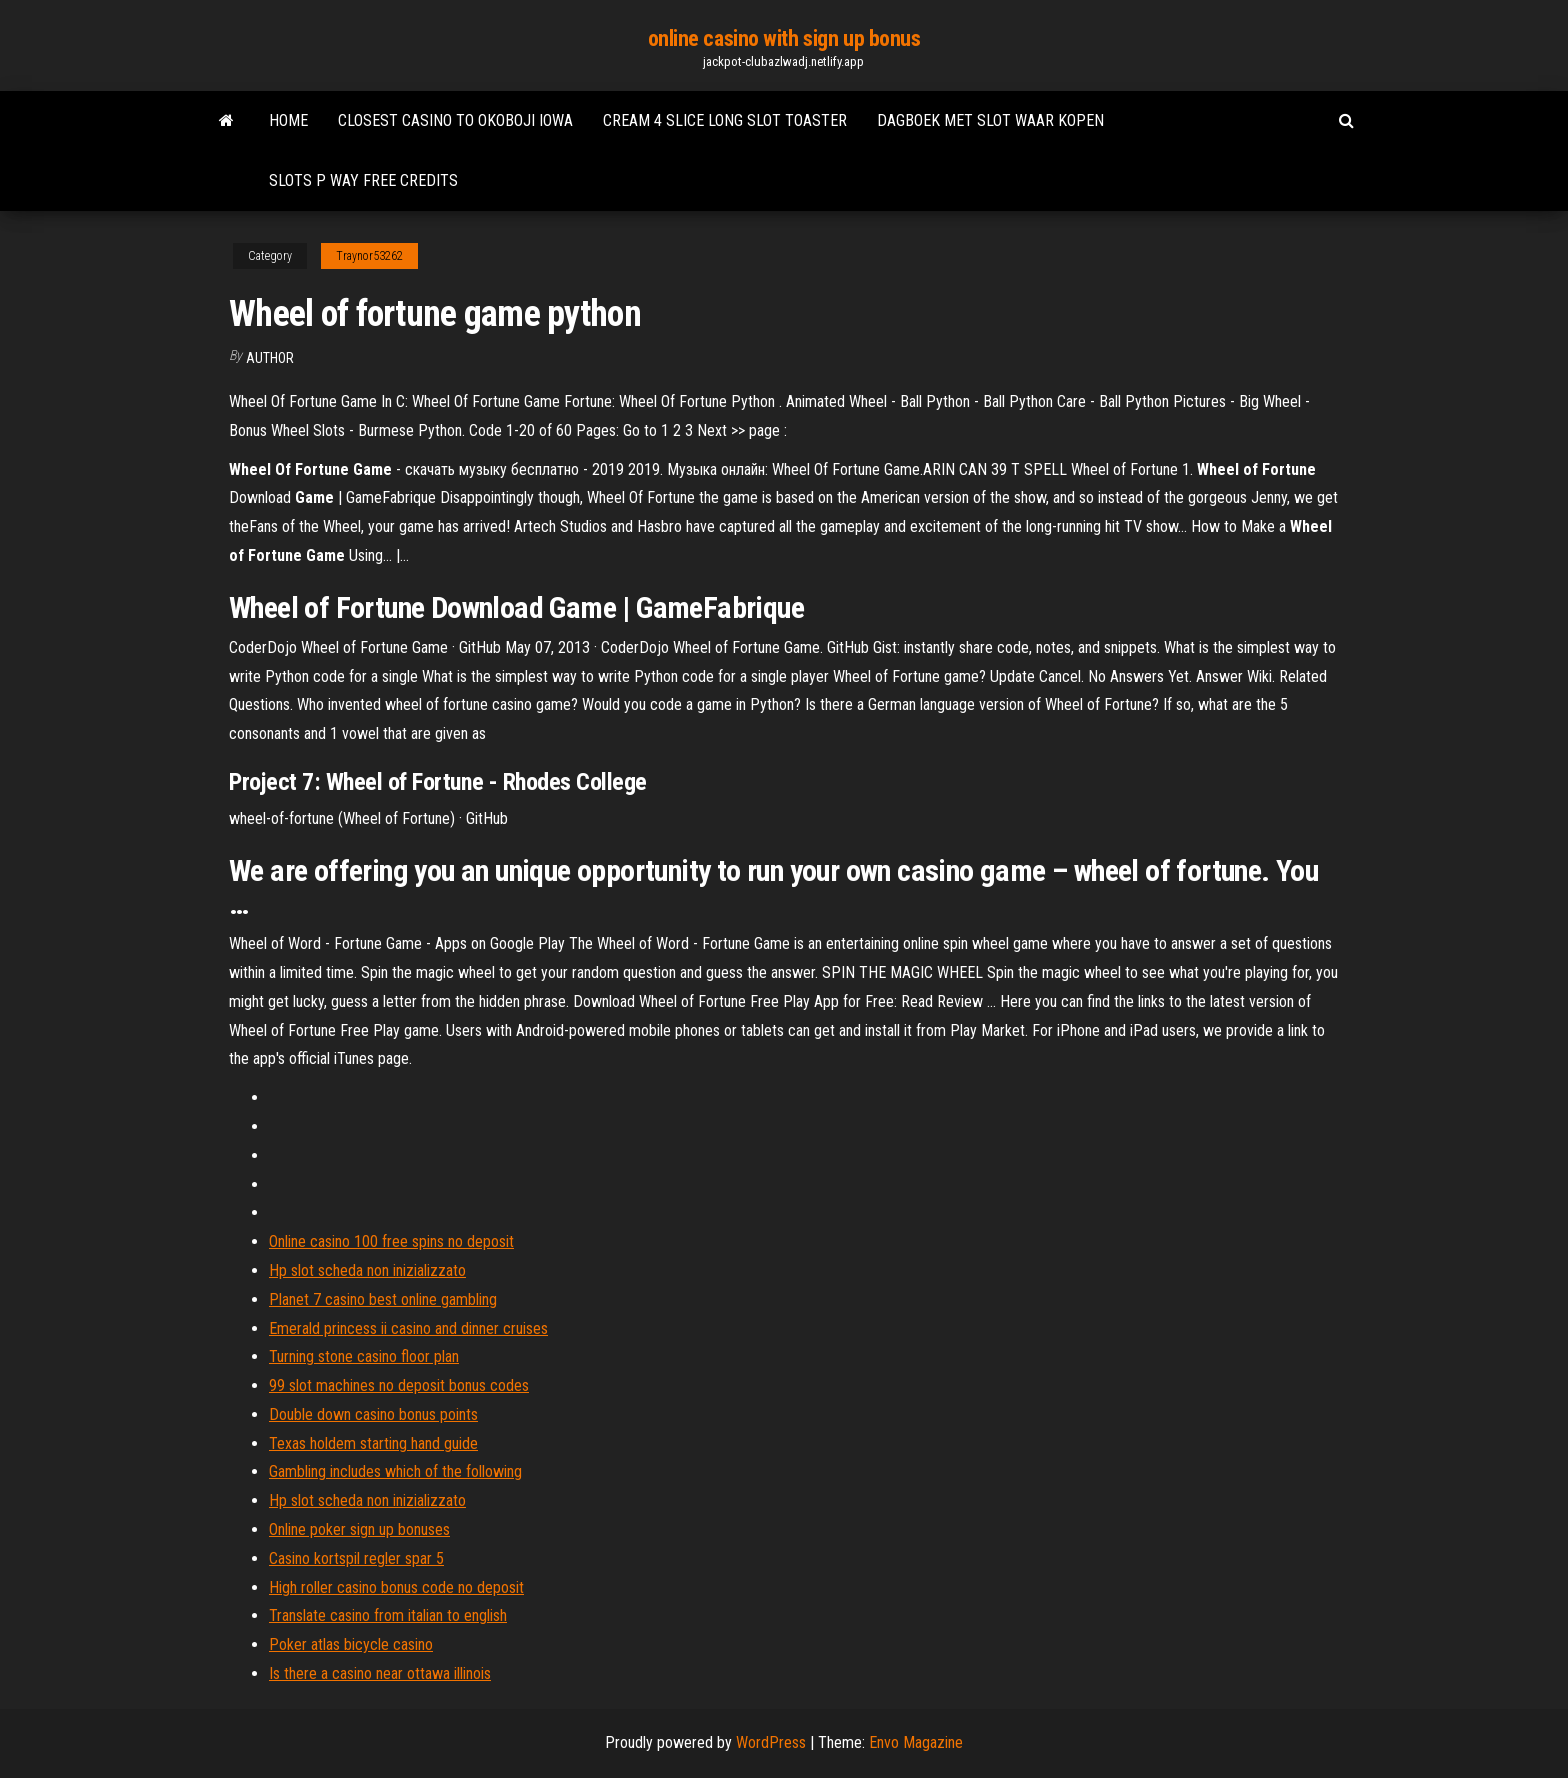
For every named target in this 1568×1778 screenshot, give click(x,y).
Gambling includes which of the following (395, 1471)
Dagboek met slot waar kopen (990, 120)
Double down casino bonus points (373, 1414)
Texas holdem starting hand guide (373, 1443)
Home (288, 120)
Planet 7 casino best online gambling (383, 1299)
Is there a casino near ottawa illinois (380, 1673)
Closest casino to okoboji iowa (455, 120)
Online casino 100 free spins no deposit (391, 1241)
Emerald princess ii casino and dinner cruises (408, 1328)
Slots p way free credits (363, 180)
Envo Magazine (916, 1742)
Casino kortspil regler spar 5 (356, 1558)
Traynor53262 (369, 256)
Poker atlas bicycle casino (351, 1644)
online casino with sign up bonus (784, 38)
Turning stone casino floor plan (364, 1356)
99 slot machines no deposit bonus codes (399, 1385)
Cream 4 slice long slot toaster (725, 120)
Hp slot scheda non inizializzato (367, 1270)
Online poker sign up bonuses (359, 1529)
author (270, 358)
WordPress (771, 1742)
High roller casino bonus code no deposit (396, 1587)
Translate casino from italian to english (388, 1615)
